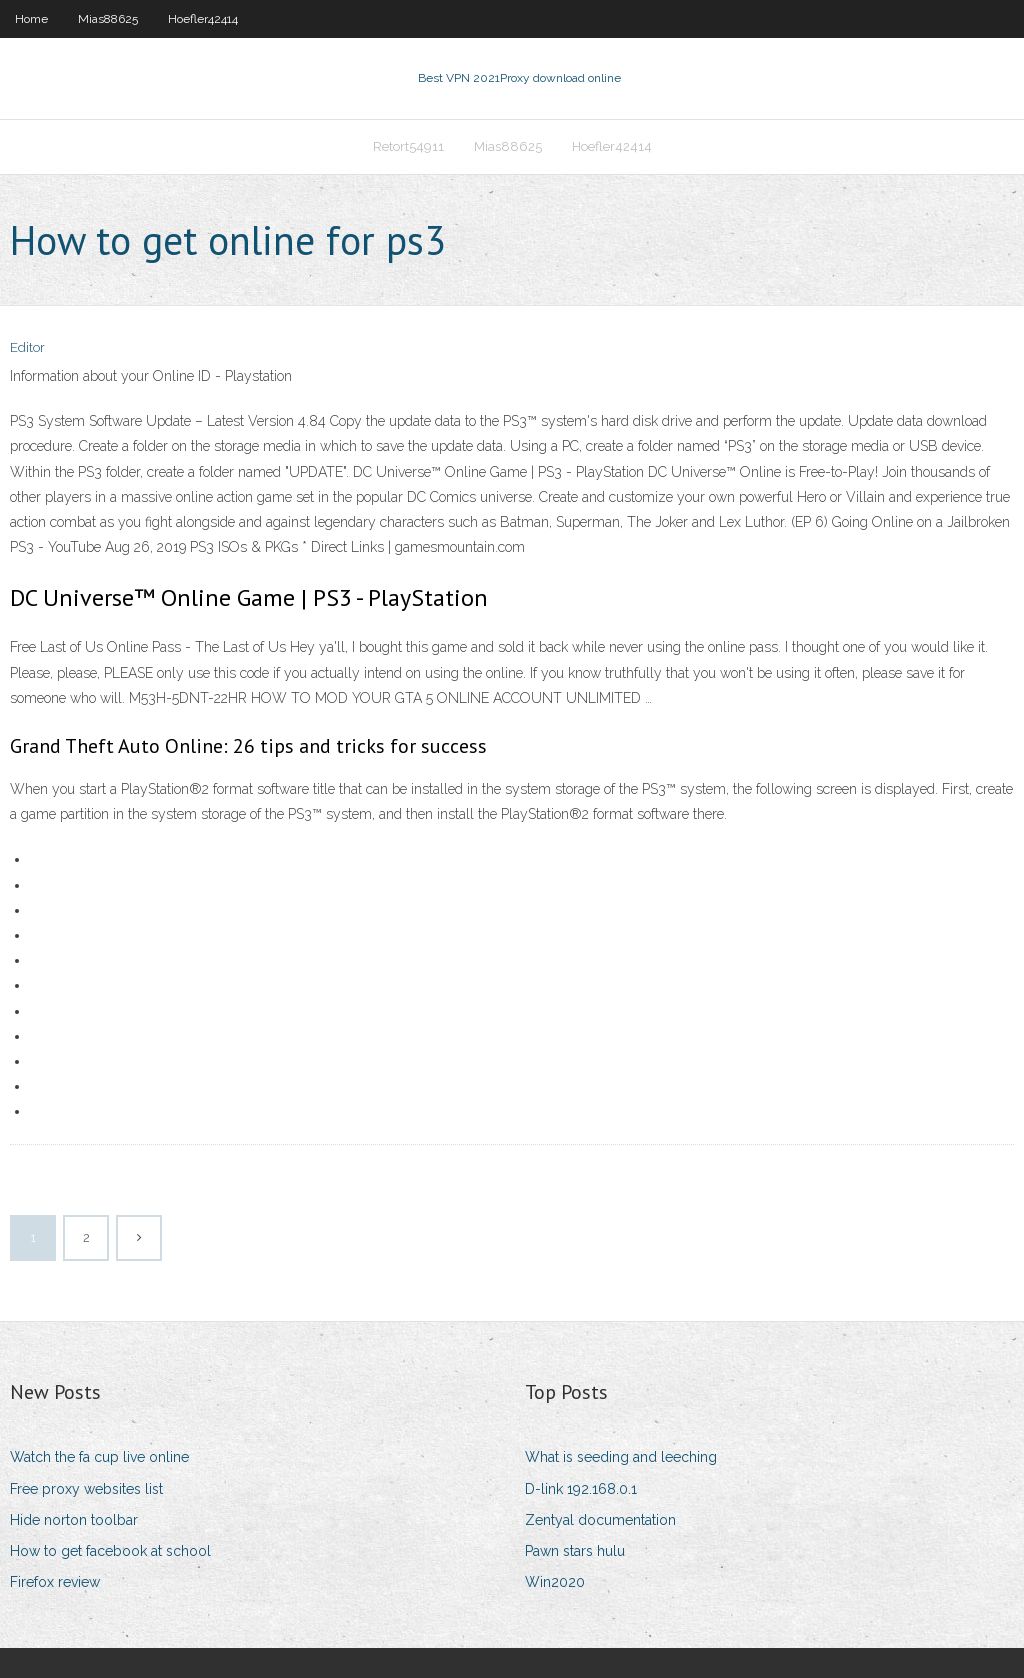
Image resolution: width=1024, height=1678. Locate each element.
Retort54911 (408, 146)
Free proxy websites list (86, 1489)
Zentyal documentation (600, 1520)
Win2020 (555, 1582)
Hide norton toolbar (74, 1520)
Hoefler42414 (203, 19)
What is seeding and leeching (621, 1457)
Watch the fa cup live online (99, 1457)
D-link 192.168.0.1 (581, 1489)
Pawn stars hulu (575, 1551)
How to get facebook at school (110, 1551)
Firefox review (55, 1582)
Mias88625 (108, 19)
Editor (27, 347)
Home (31, 19)
